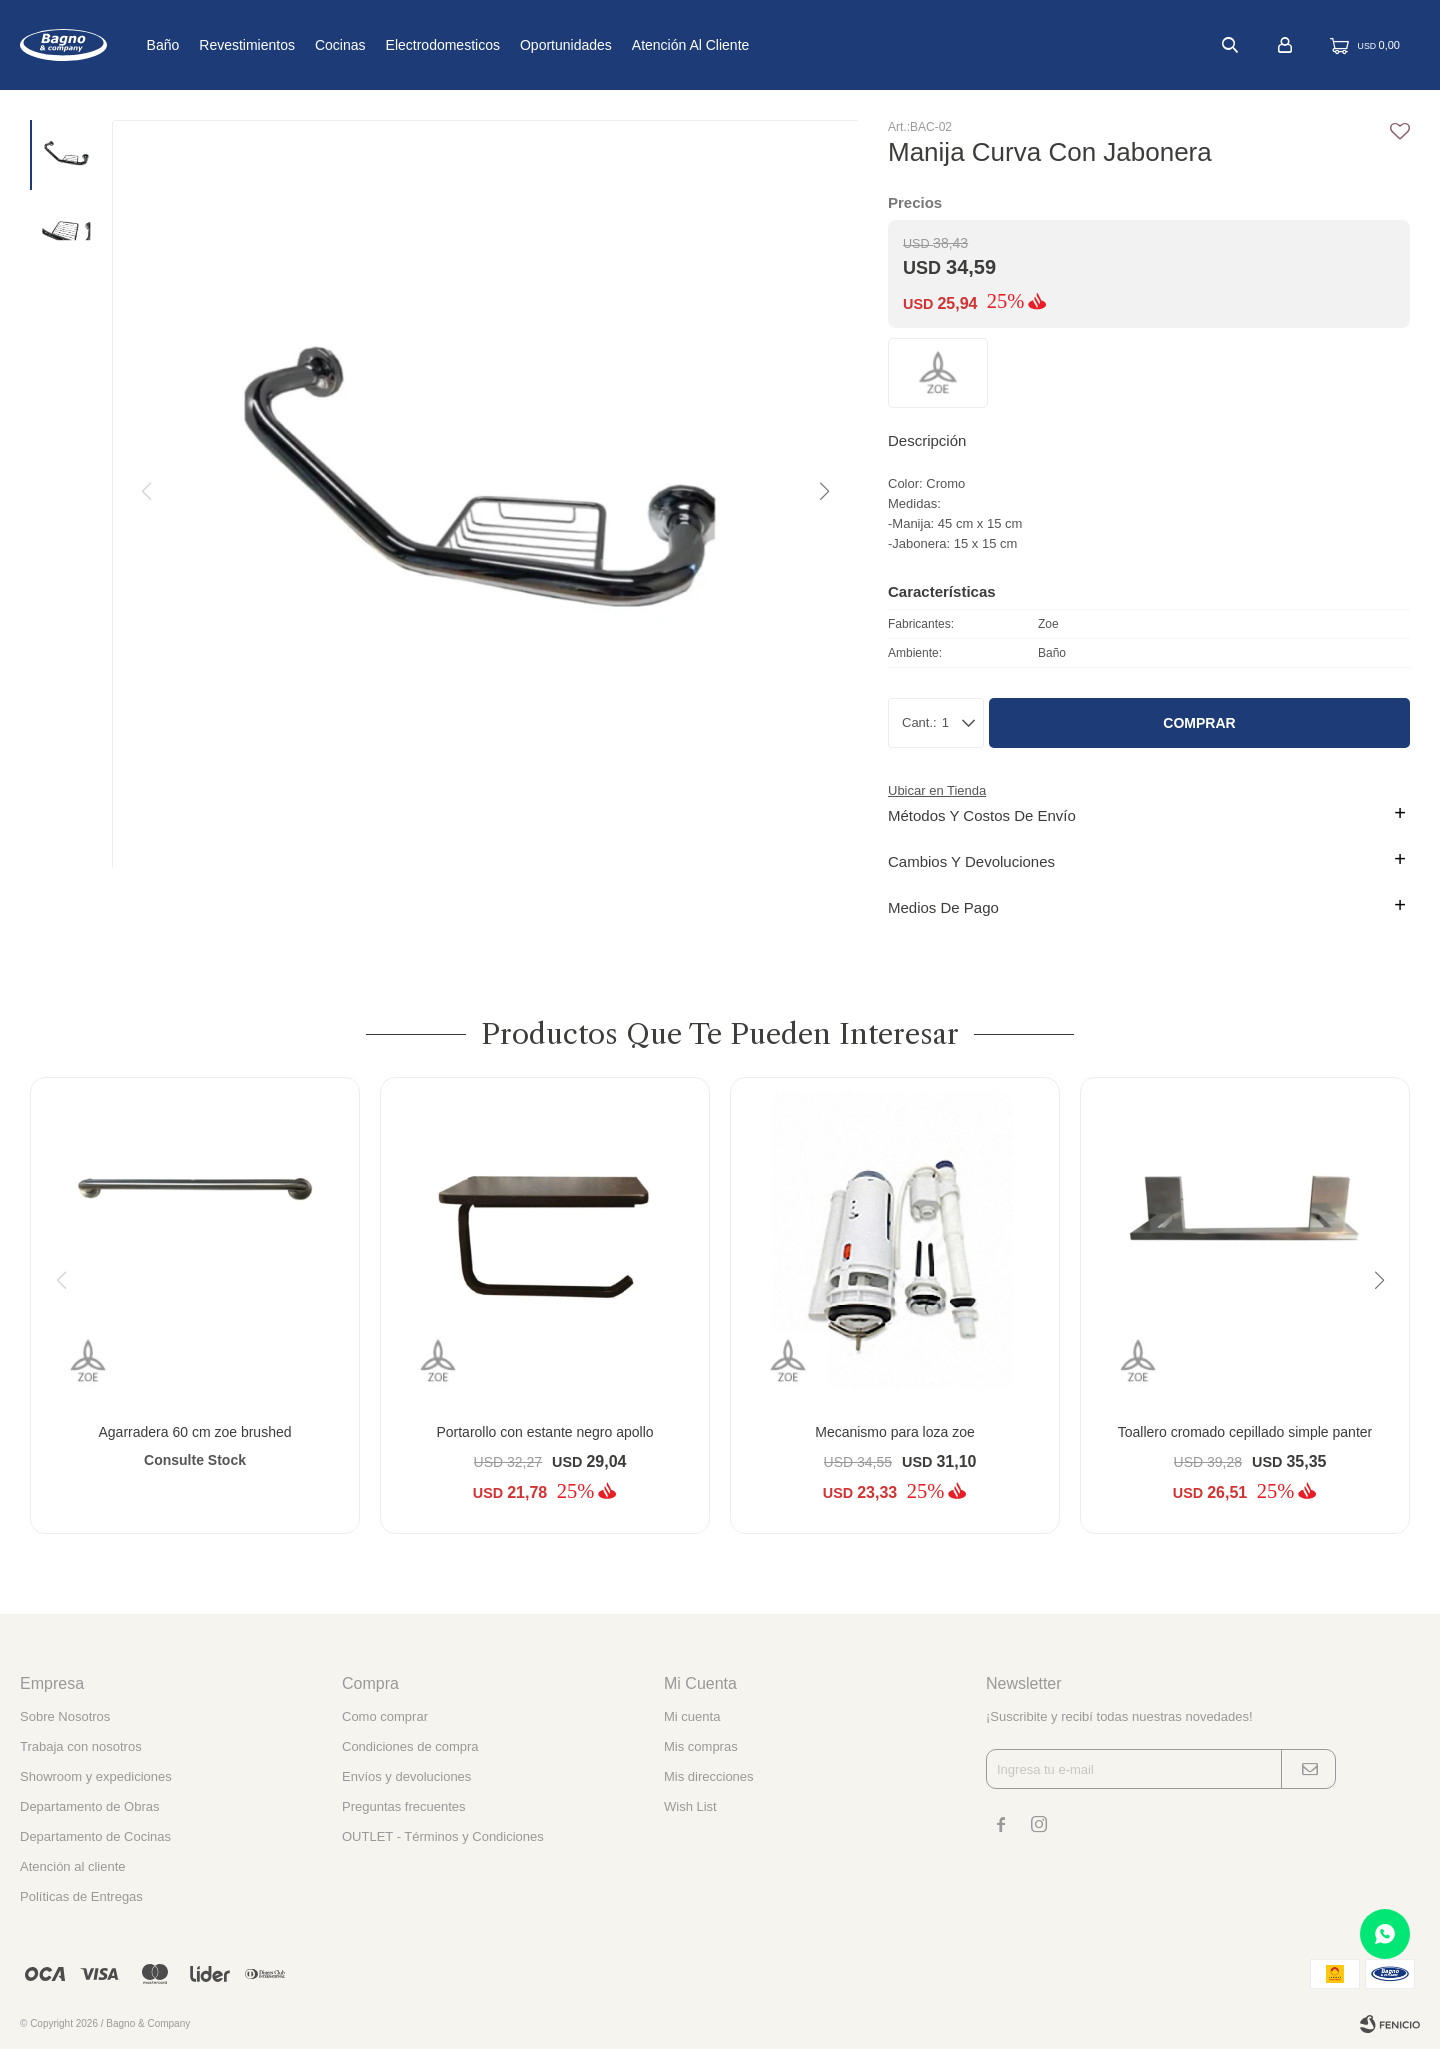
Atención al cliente (757, 45)
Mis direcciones (709, 1776)
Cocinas (406, 45)
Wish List (690, 1806)
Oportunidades (632, 45)
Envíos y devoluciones (406, 1776)
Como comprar (385, 1716)
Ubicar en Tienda (937, 790)
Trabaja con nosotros (81, 1746)
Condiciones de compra (410, 1746)
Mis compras (701, 1746)
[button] (823, 492)
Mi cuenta (692, 1716)
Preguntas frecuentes (404, 1806)
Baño (228, 45)
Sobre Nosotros (65, 1716)
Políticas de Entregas (81, 1896)
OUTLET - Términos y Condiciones (443, 1836)
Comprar (1199, 723)
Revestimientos (313, 45)
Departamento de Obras (89, 1806)
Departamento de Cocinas (95, 1836)
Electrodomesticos (508, 45)
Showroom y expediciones (96, 1776)
